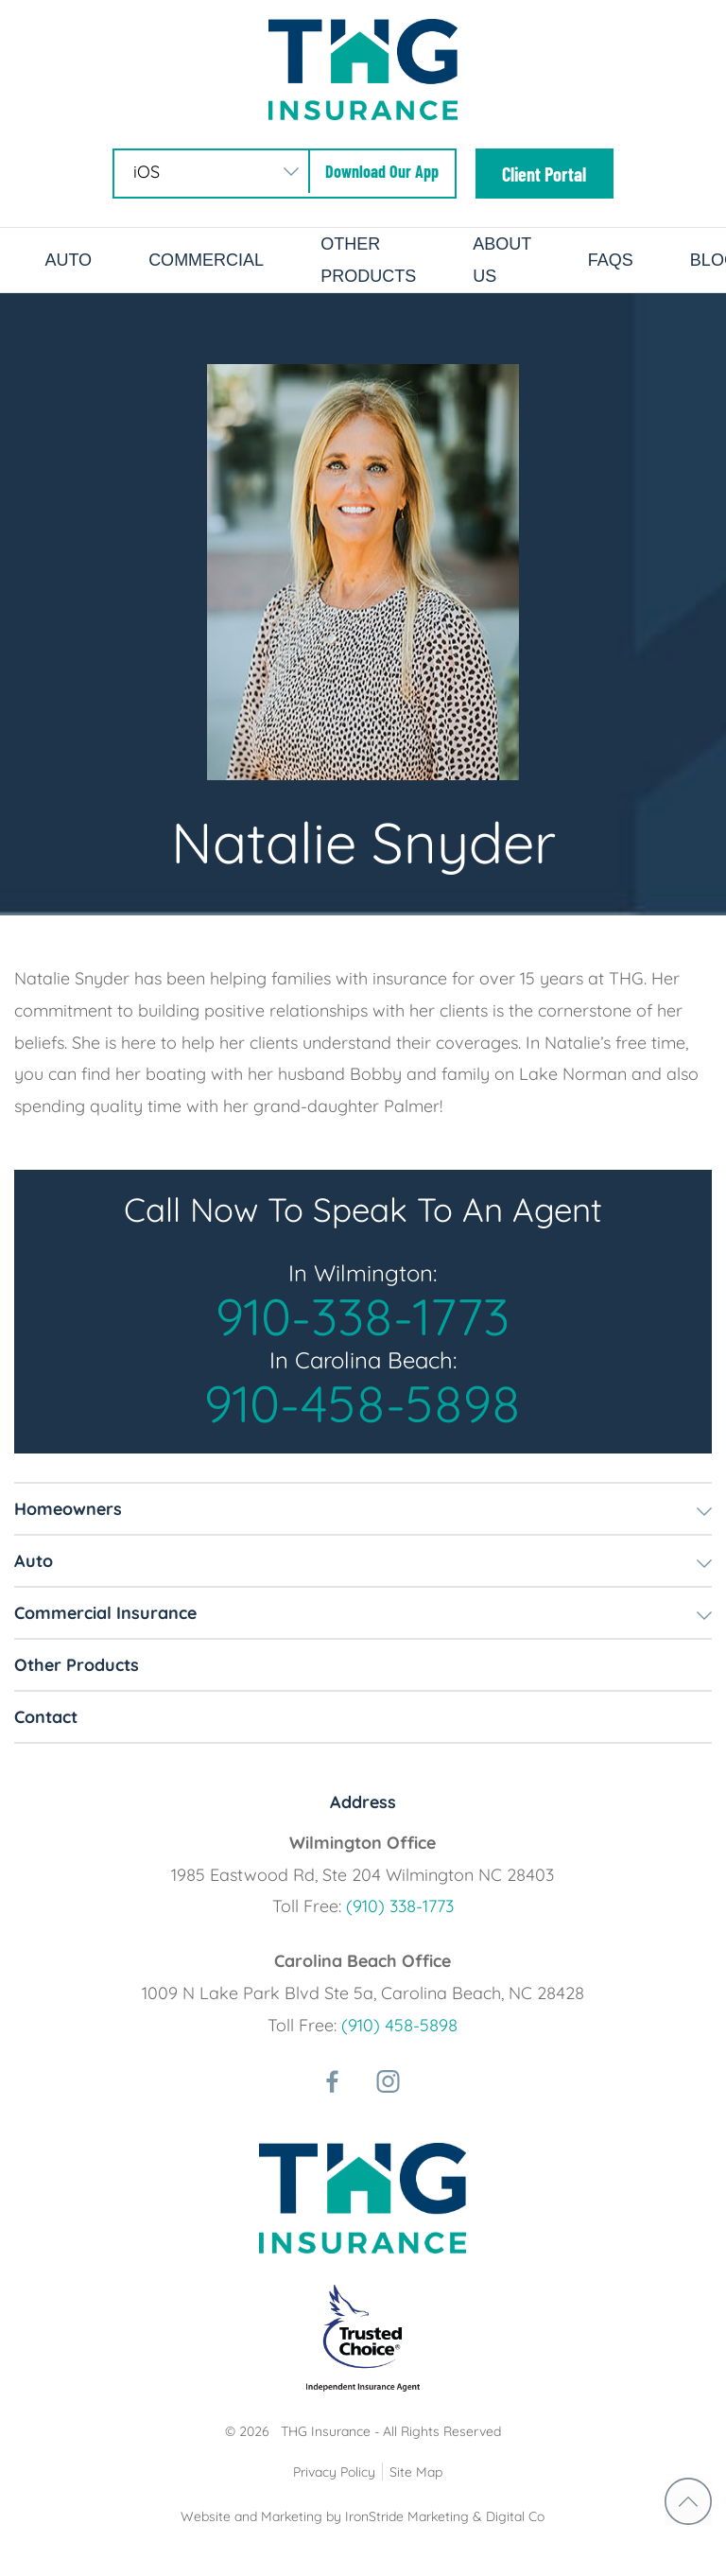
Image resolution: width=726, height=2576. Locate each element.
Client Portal (544, 174)
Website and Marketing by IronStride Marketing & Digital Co (362, 2516)
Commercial (206, 260)
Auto (68, 260)
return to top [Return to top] (688, 2501)
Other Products (76, 1665)
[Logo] (363, 67)
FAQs (610, 260)
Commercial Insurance (105, 1613)
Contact (46, 1717)
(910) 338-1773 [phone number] (400, 1906)
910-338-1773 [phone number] (363, 1316)
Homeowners (68, 1509)
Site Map (415, 2471)
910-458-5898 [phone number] (362, 1403)
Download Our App (382, 171)
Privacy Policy (334, 2471)
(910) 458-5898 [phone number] (399, 2025)
